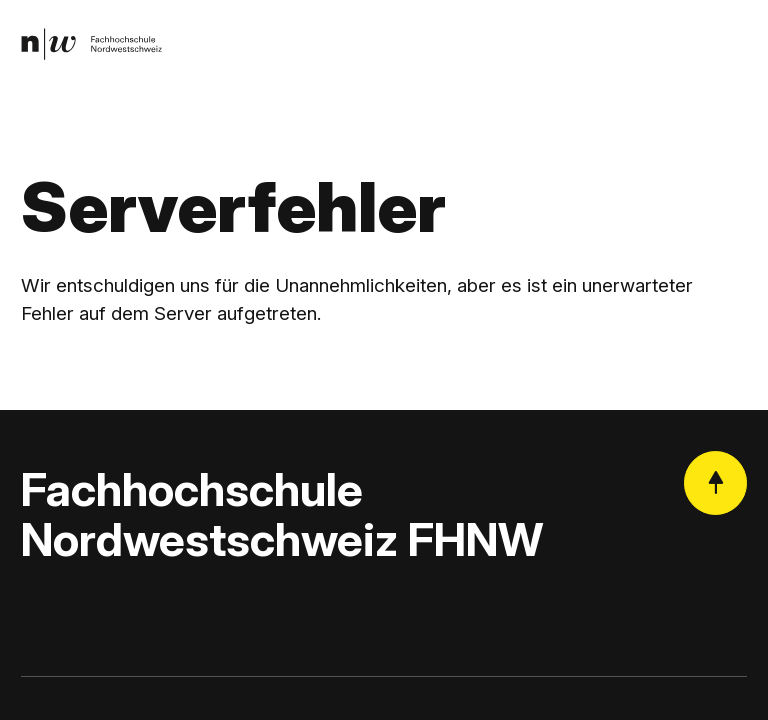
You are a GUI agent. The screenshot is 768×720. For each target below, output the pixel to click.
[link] (91, 44)
